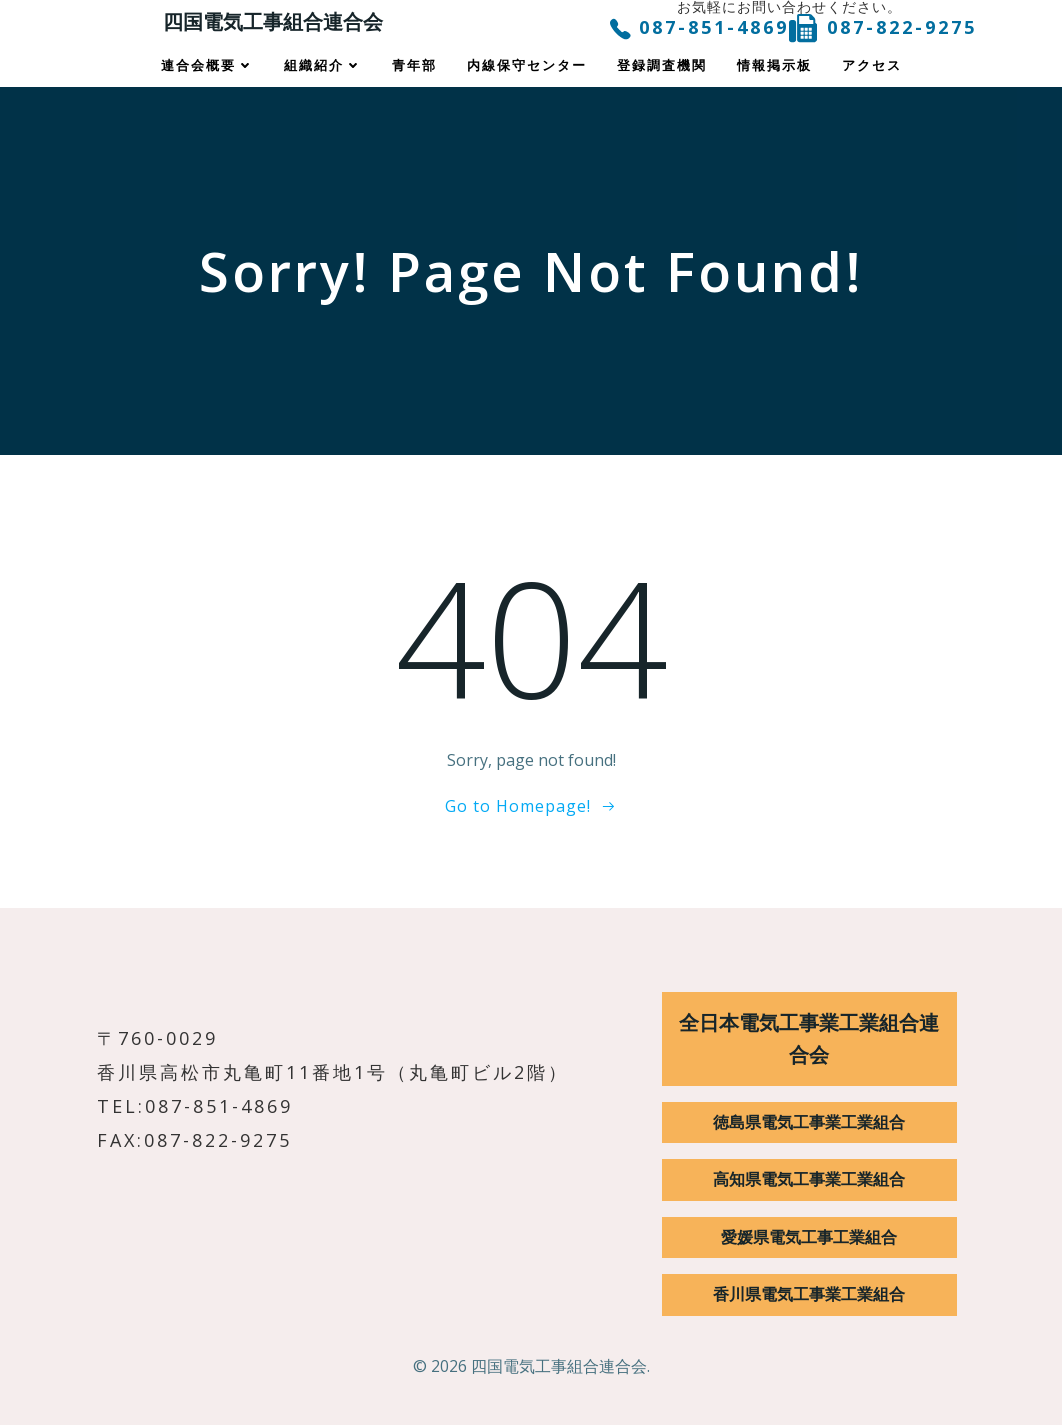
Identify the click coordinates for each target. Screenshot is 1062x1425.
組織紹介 (323, 65)
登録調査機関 (662, 65)
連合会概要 (207, 65)
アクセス (872, 65)
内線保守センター (527, 65)
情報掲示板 (774, 65)
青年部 (414, 65)
